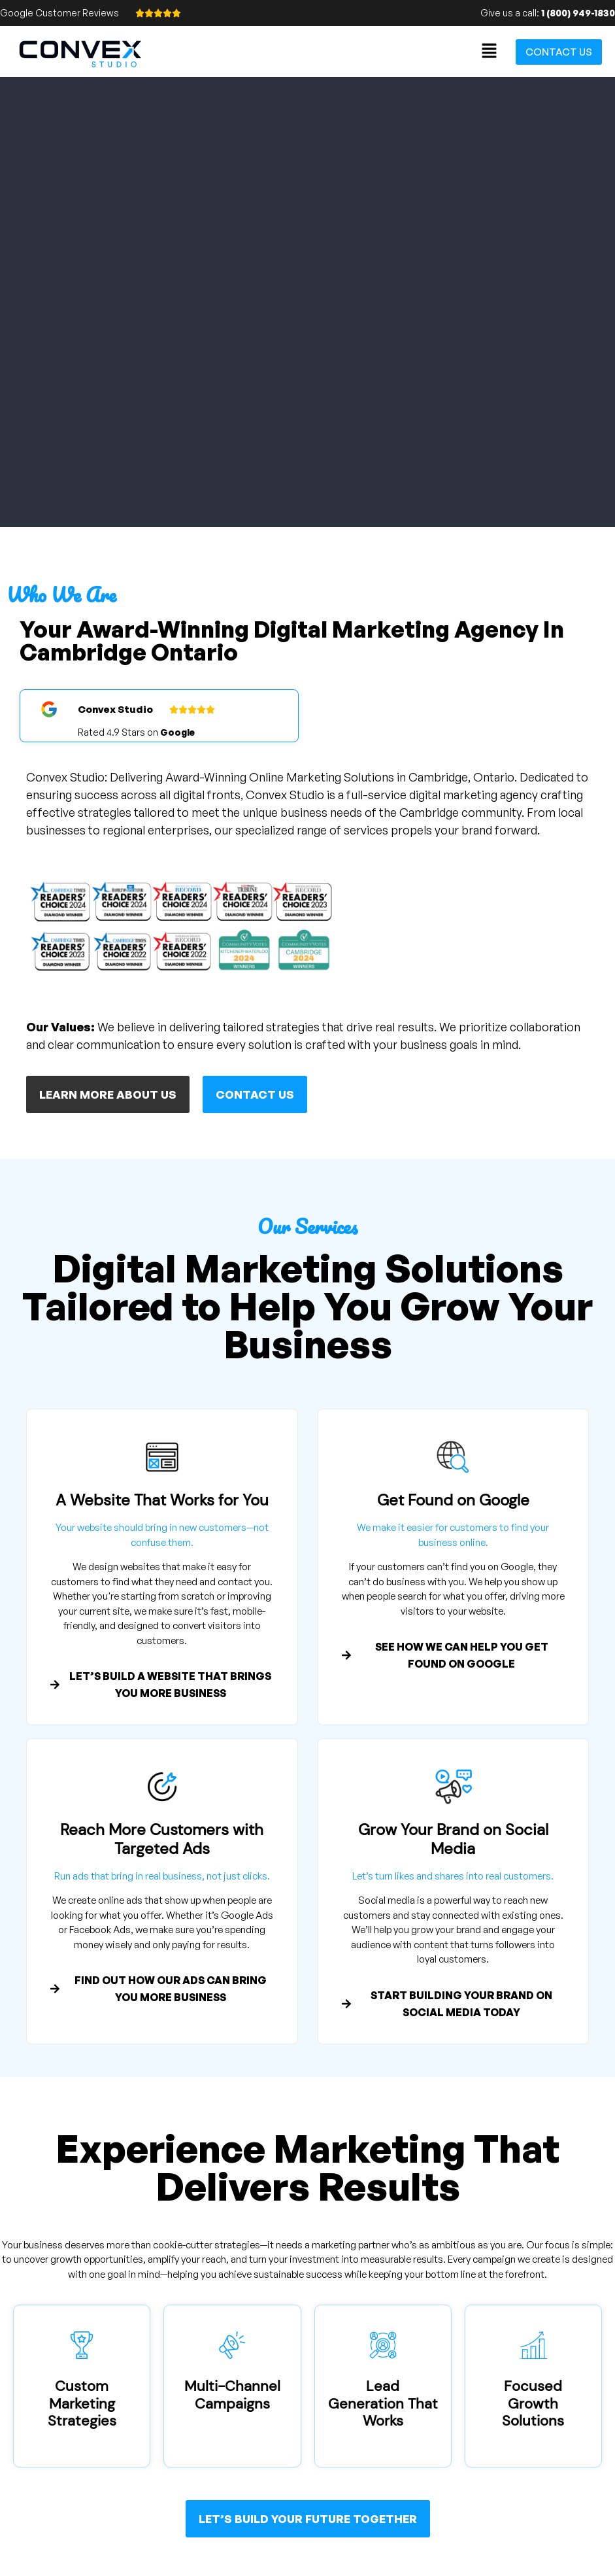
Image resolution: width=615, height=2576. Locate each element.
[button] (489, 51)
